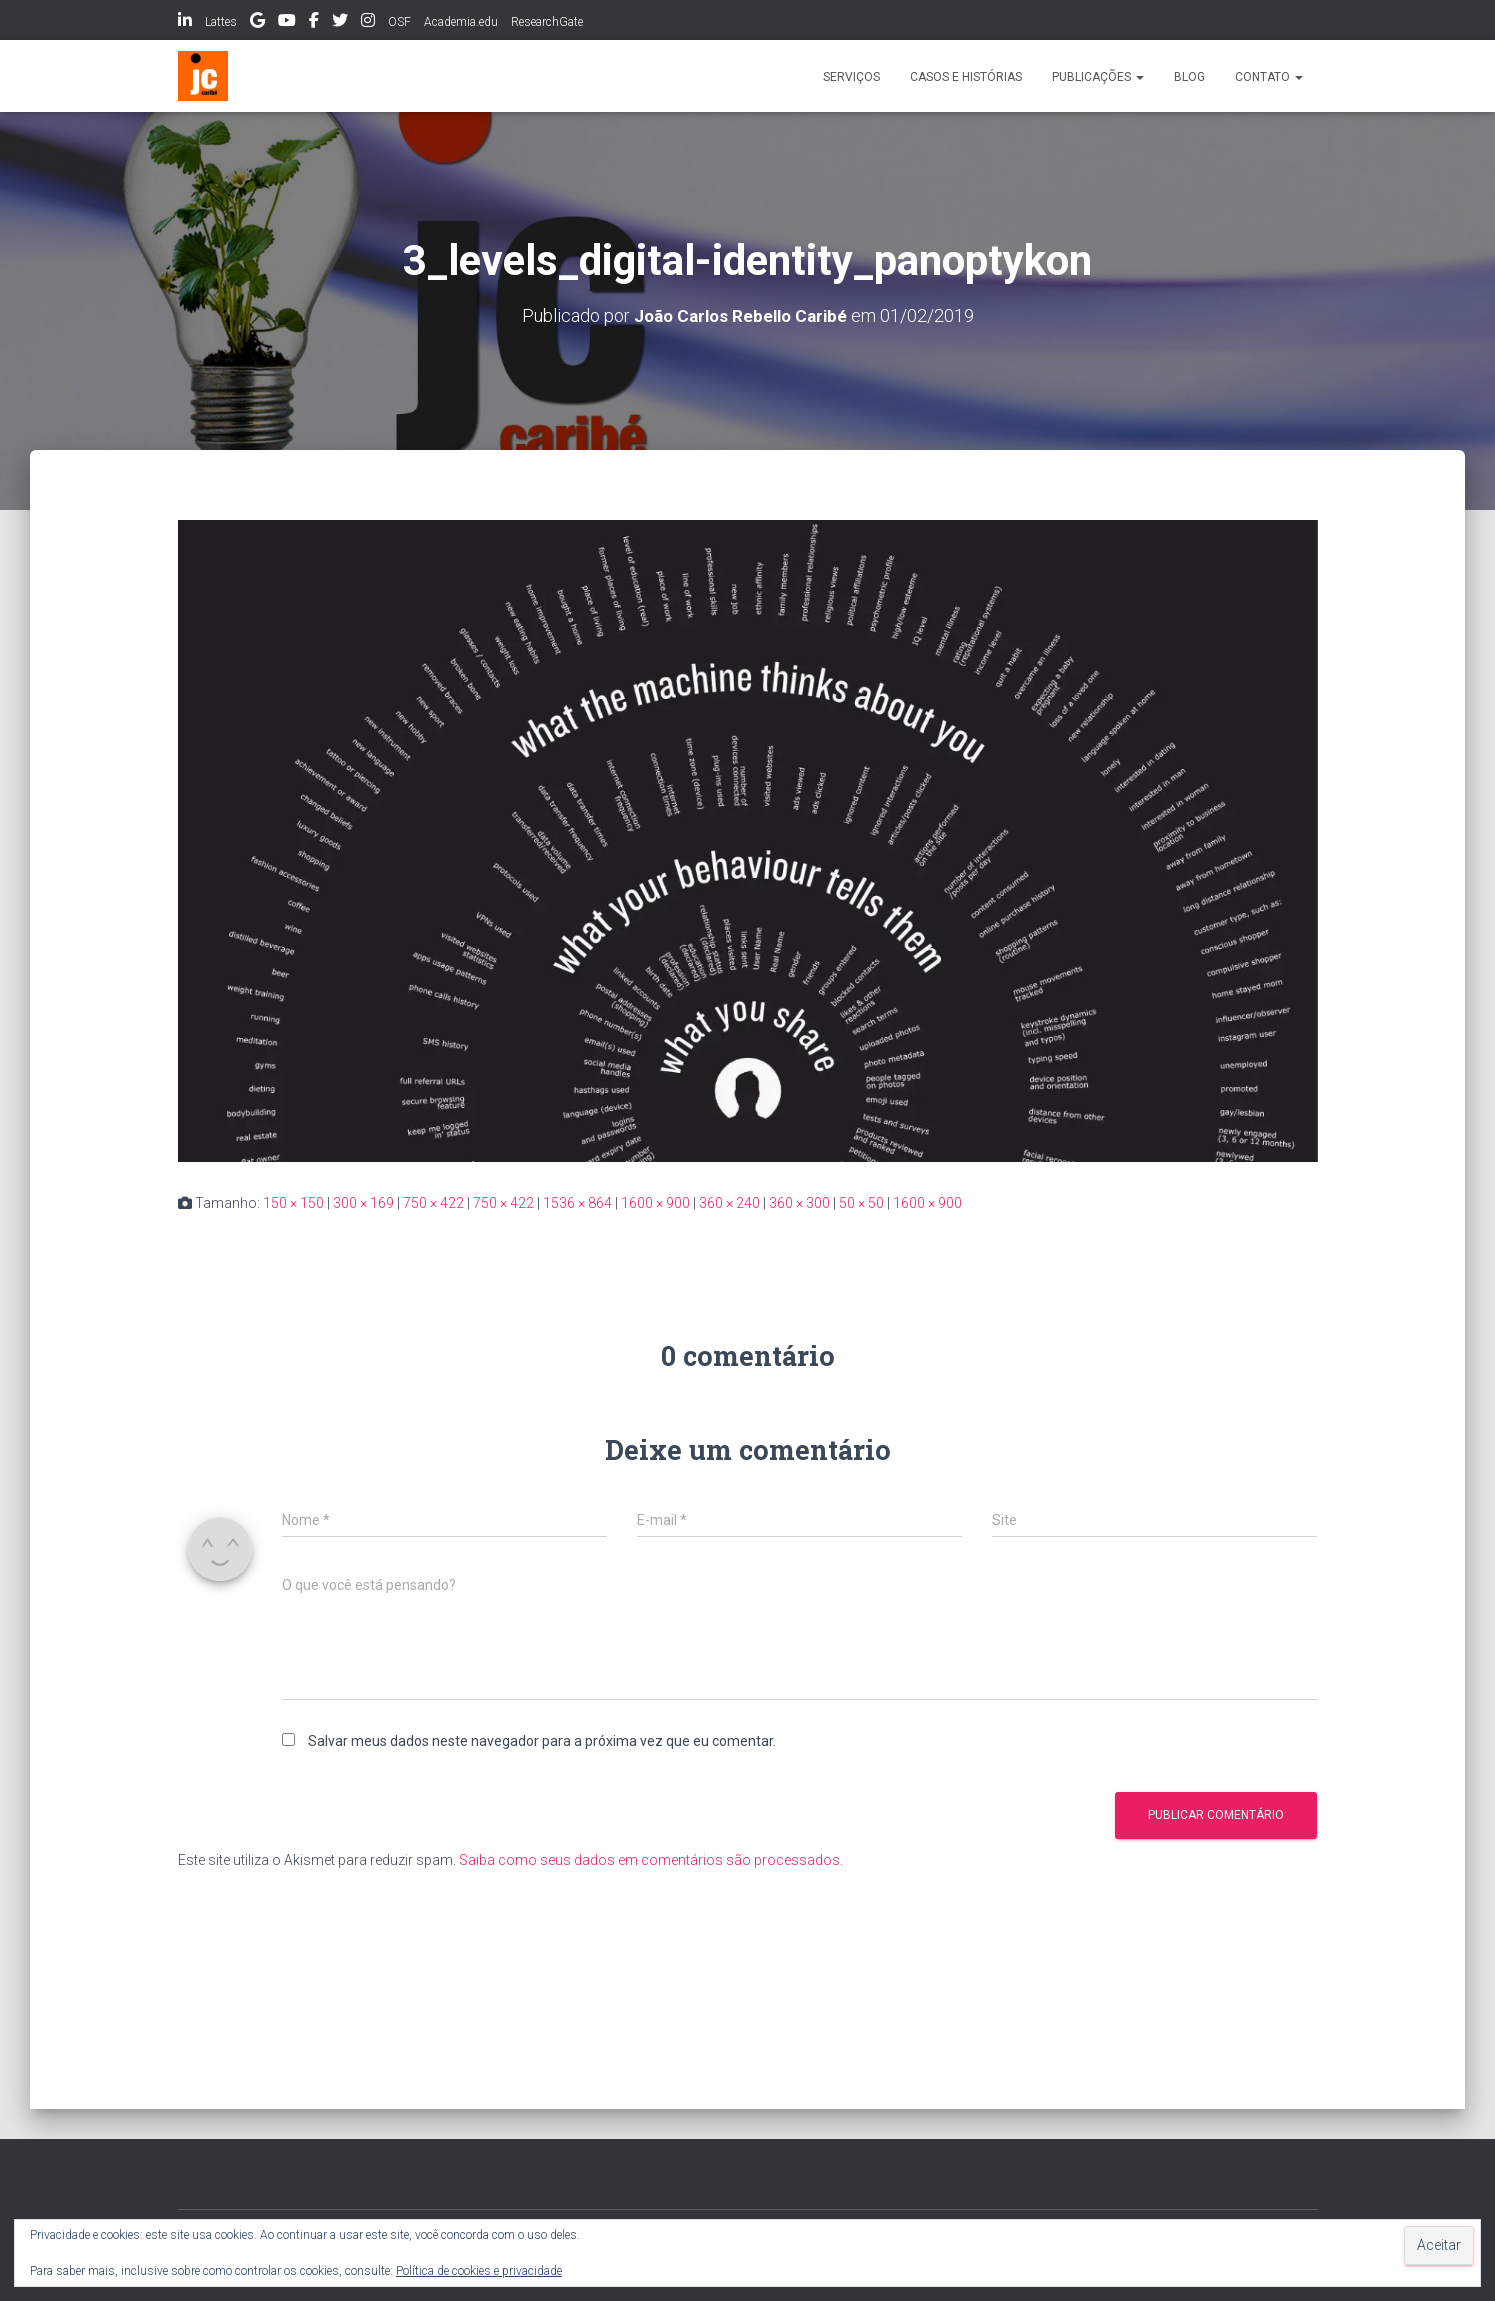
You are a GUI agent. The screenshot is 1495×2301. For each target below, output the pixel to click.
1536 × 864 (577, 1202)
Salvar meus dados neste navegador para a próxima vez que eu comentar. (542, 1740)
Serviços (851, 77)
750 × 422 (433, 1202)
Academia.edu (461, 22)
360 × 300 (799, 1202)
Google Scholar (257, 23)
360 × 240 (729, 1202)
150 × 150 (293, 1202)
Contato (1269, 77)
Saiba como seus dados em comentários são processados (649, 1860)
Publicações (1098, 77)
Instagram (368, 23)
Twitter (340, 23)
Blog (1189, 77)
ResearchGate (547, 22)
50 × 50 (861, 1202)
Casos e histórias (966, 77)
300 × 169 (363, 1202)
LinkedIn (185, 23)
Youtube (287, 23)
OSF (399, 22)
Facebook (314, 23)
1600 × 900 (655, 1202)
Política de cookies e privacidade (479, 2271)
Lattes (221, 22)
